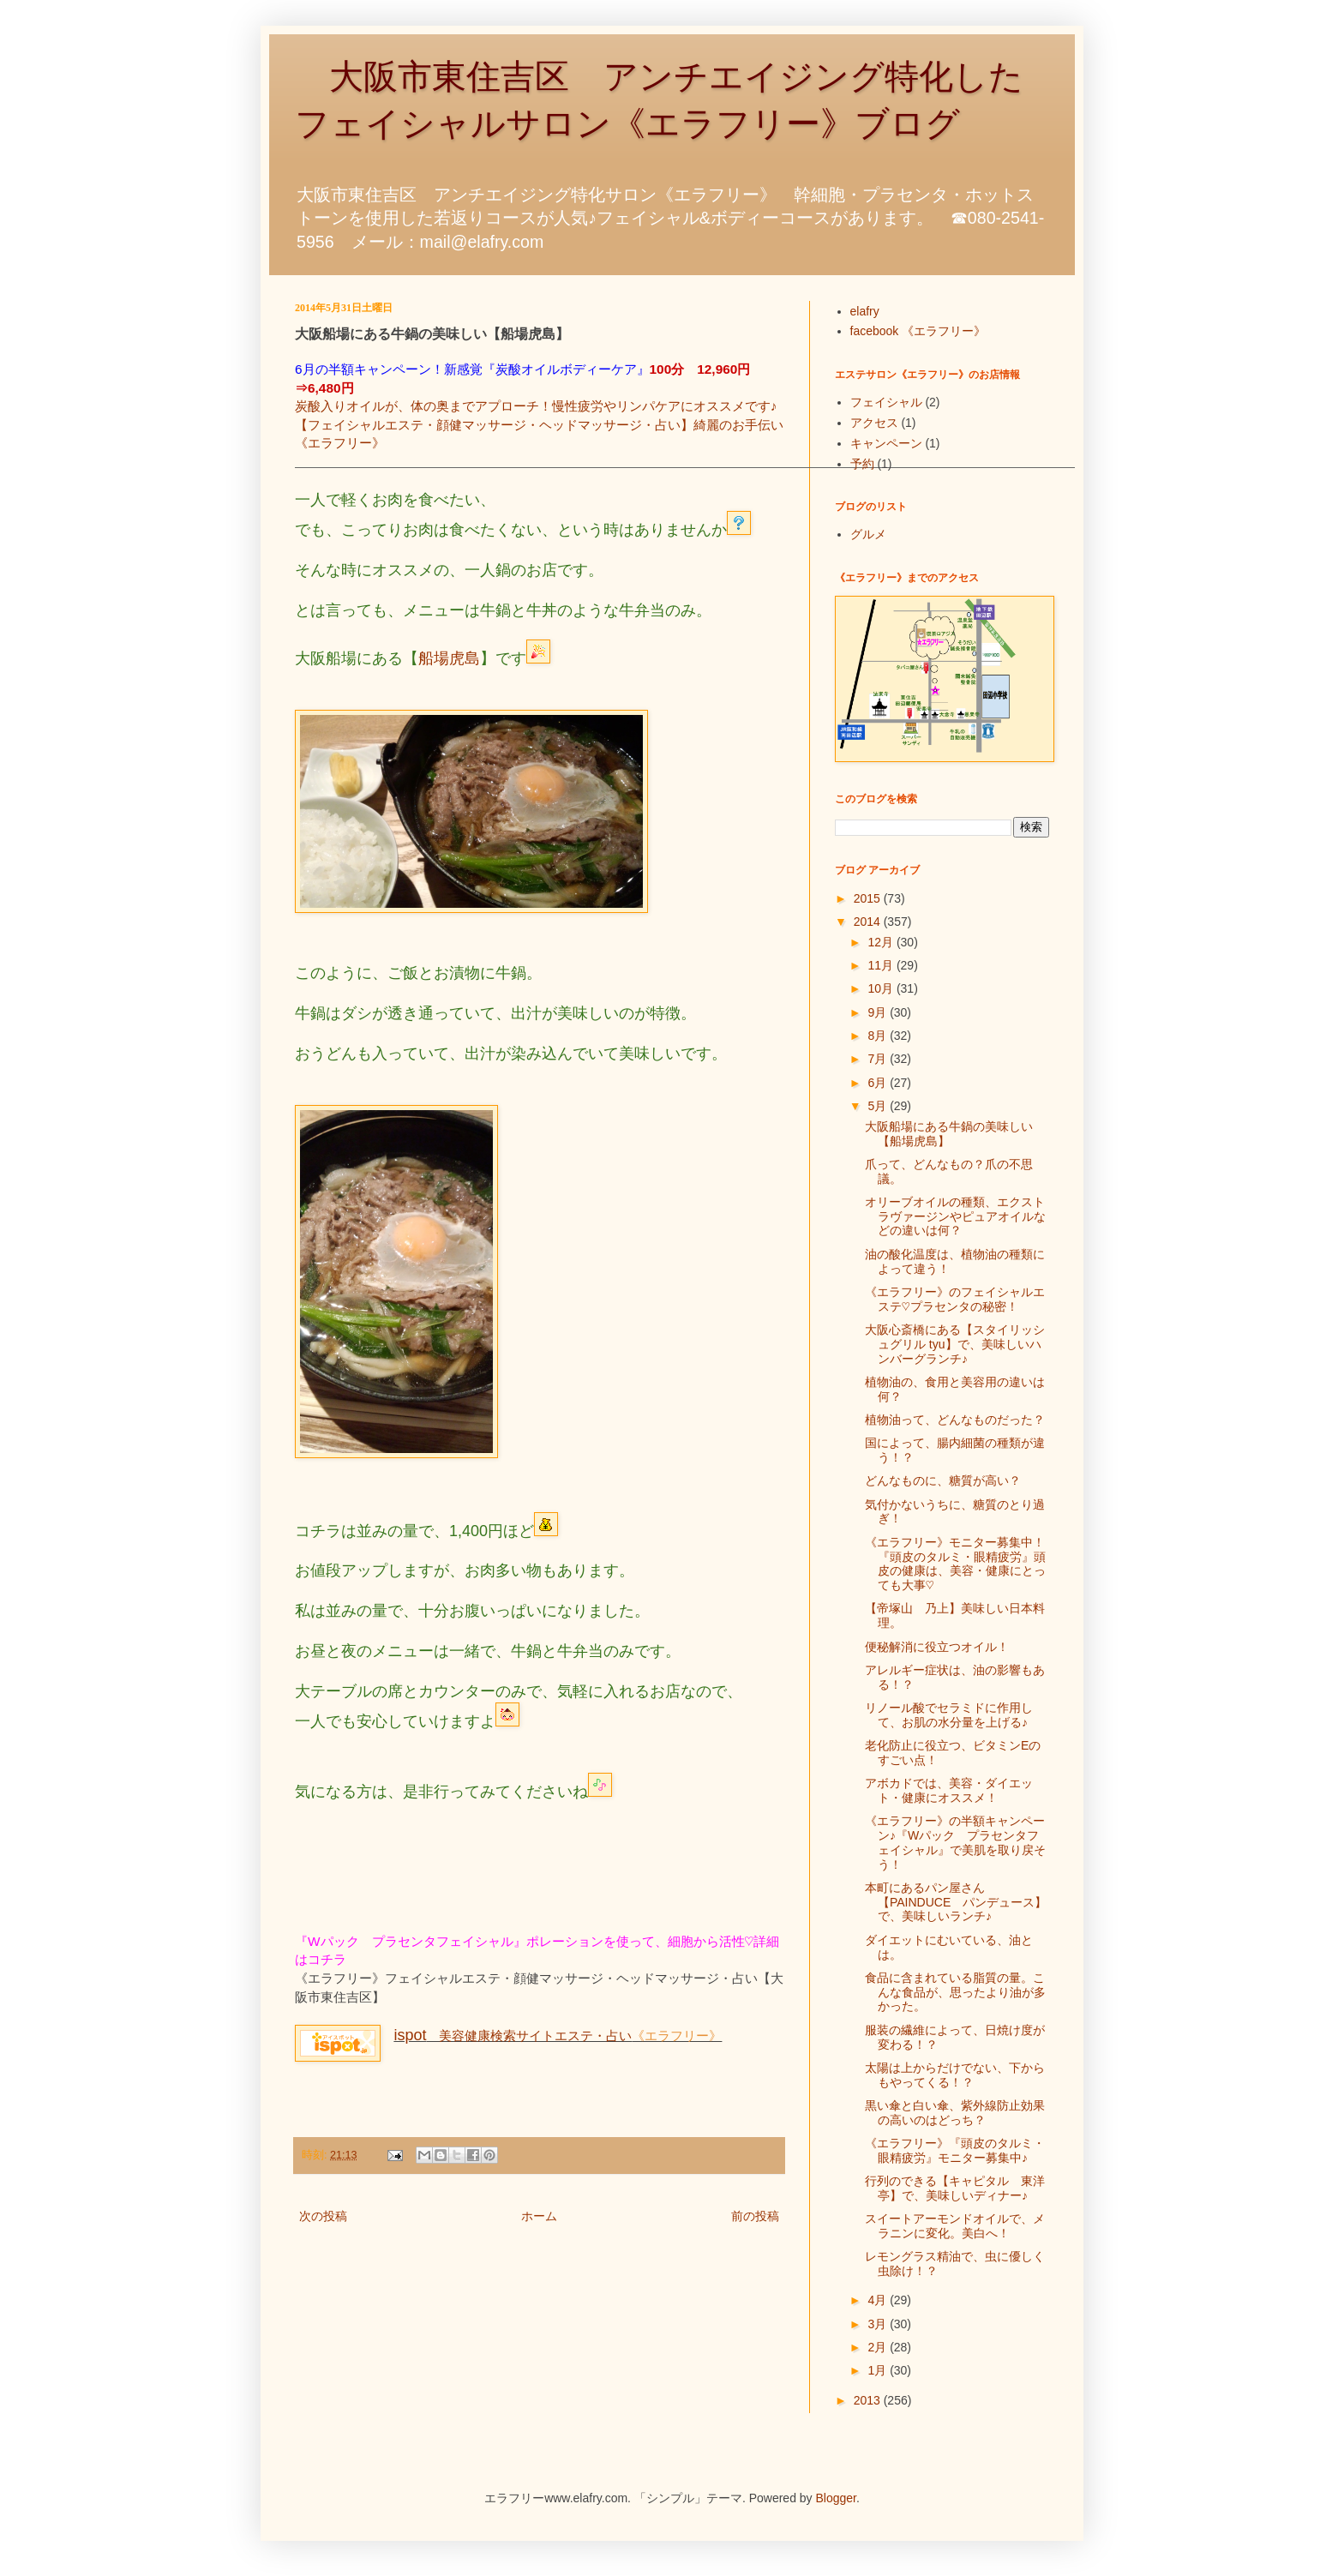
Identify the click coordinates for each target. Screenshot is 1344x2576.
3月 (878, 2324)
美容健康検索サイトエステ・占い (512, 2035)
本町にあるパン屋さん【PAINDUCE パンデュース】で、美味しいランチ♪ (956, 1902)
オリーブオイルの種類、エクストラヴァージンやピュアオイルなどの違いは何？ (955, 1216)
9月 (878, 1012)
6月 (878, 1083)
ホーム (539, 2216)
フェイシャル (886, 402)
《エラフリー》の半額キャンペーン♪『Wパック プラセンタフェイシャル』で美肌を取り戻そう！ (955, 1842)
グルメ (868, 534)
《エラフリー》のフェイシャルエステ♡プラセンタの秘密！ (955, 1299)
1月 (878, 2370)
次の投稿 (323, 2216)
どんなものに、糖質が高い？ (943, 1480)
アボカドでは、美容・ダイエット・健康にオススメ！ (949, 1790)
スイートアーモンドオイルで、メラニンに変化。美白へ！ (955, 2226)
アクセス (874, 422)
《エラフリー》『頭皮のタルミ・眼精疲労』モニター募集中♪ (955, 2150)
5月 (878, 1106)
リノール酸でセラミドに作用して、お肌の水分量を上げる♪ (949, 1715)
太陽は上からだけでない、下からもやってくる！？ (955, 2075)
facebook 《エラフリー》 (918, 331)
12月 (881, 942)
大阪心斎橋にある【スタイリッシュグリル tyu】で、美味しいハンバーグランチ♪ (955, 1344)
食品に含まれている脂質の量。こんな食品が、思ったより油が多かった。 (955, 1992)
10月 (881, 988)
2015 (869, 898)
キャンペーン (886, 443)
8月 (878, 1035)
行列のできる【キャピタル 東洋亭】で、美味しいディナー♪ (955, 2188)
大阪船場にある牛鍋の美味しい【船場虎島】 (949, 1134)
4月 (878, 2300)
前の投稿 (755, 2216)
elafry (864, 311)
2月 (878, 2347)
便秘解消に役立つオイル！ (937, 1647)
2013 (869, 2400)
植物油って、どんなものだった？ (955, 1419)
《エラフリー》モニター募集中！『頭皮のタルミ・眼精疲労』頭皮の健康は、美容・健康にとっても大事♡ (955, 1563)
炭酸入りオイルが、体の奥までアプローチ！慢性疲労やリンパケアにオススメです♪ (536, 406)
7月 (878, 1059)
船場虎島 (449, 658)
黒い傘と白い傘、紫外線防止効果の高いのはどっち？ (955, 2113)
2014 (869, 921)
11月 (881, 965)
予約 (862, 464)
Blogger (836, 2498)
